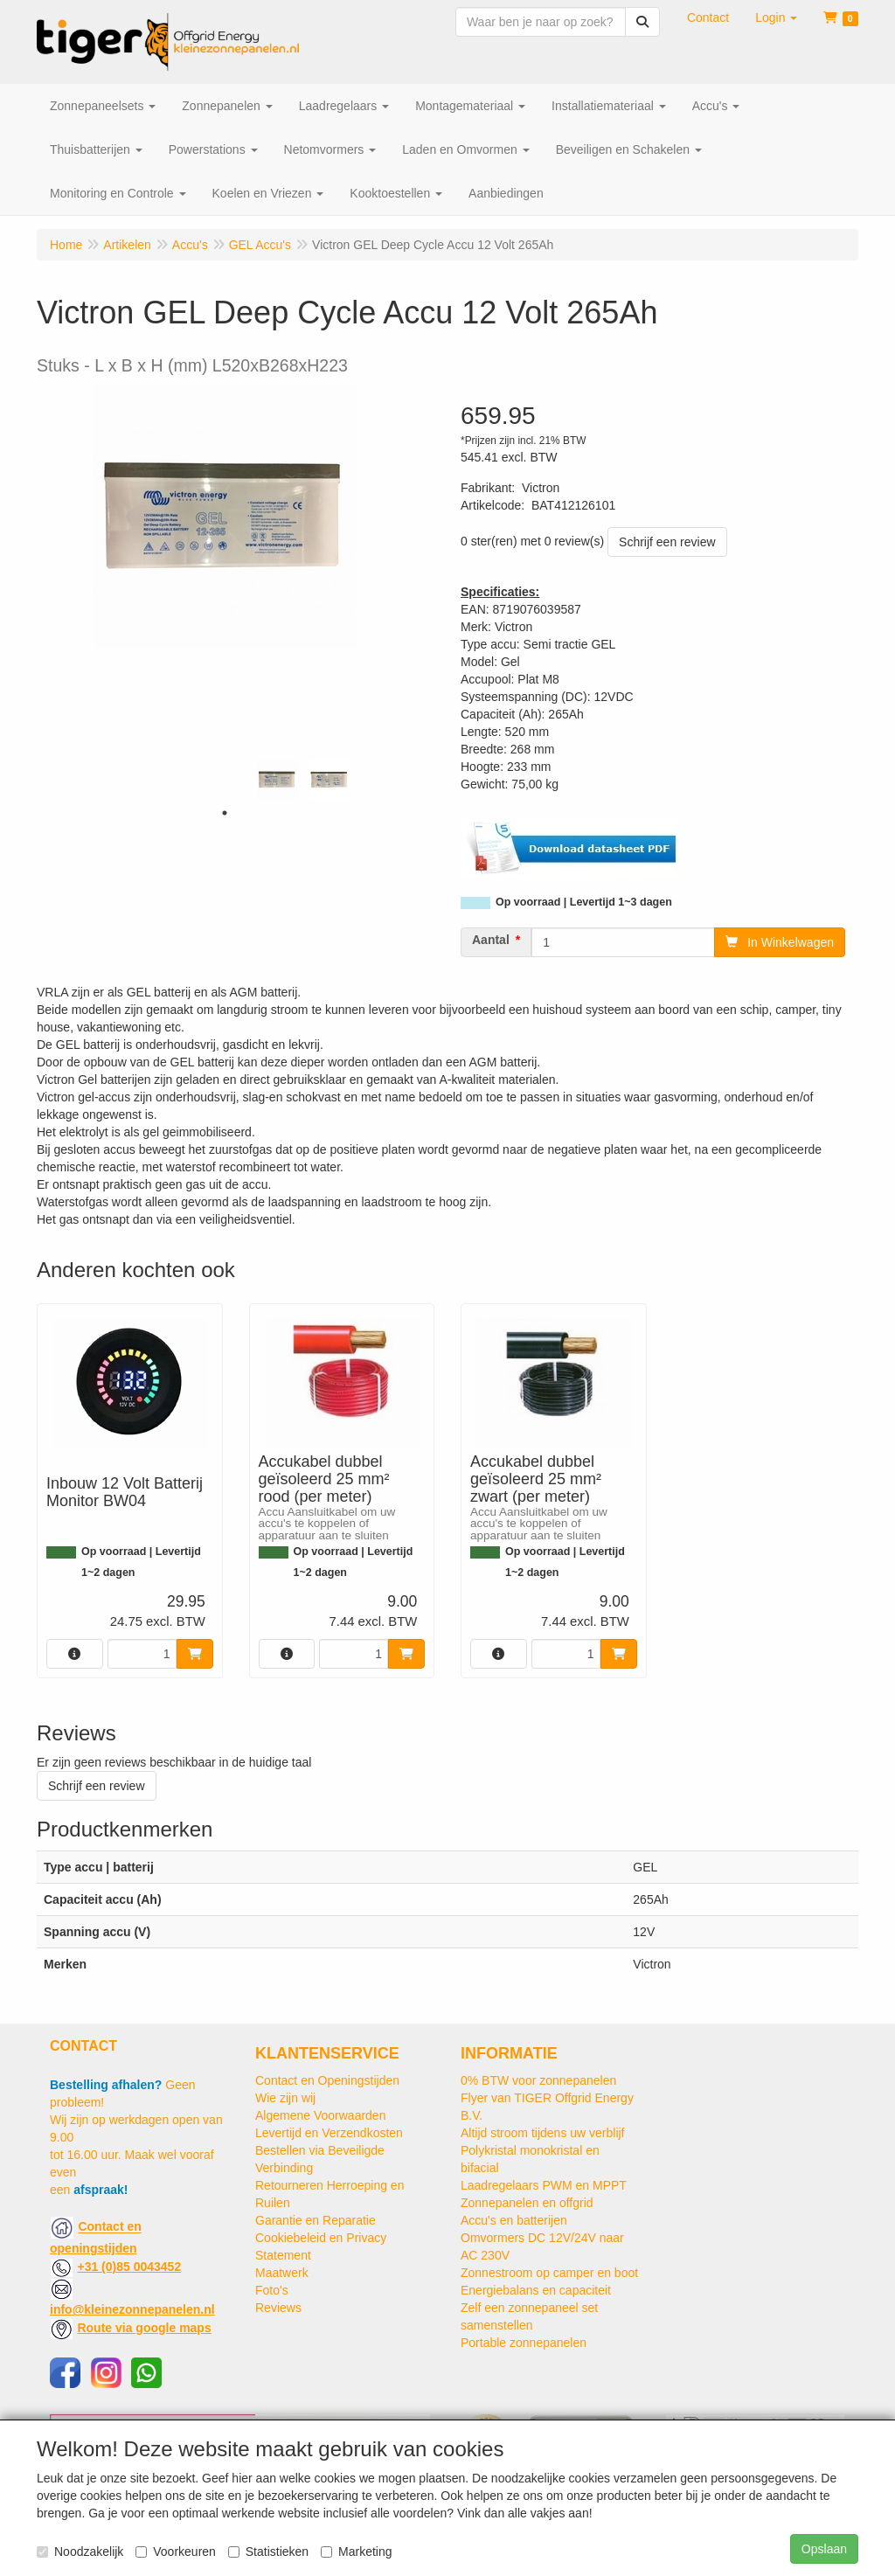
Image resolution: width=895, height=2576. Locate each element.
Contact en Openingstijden (327, 2080)
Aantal (491, 940)
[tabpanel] (277, 780)
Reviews (278, 2308)
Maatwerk (282, 2273)
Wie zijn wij (285, 2098)
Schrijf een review (667, 542)
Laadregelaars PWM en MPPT (544, 2185)
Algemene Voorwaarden (320, 2115)
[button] (776, 17)
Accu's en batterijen (514, 2220)
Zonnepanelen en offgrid (527, 2203)
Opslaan (824, 2549)
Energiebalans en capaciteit (536, 2290)
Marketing (356, 2552)
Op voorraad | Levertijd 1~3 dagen (584, 902)
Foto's (271, 2290)
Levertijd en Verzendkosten (329, 2133)
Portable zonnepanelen (523, 2343)
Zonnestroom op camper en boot (549, 2273)
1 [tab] (224, 813)
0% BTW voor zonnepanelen (538, 2080)
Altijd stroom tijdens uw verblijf (543, 2133)
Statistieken (268, 2552)
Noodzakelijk (80, 2552)
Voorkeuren (175, 2552)
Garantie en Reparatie (315, 2220)
